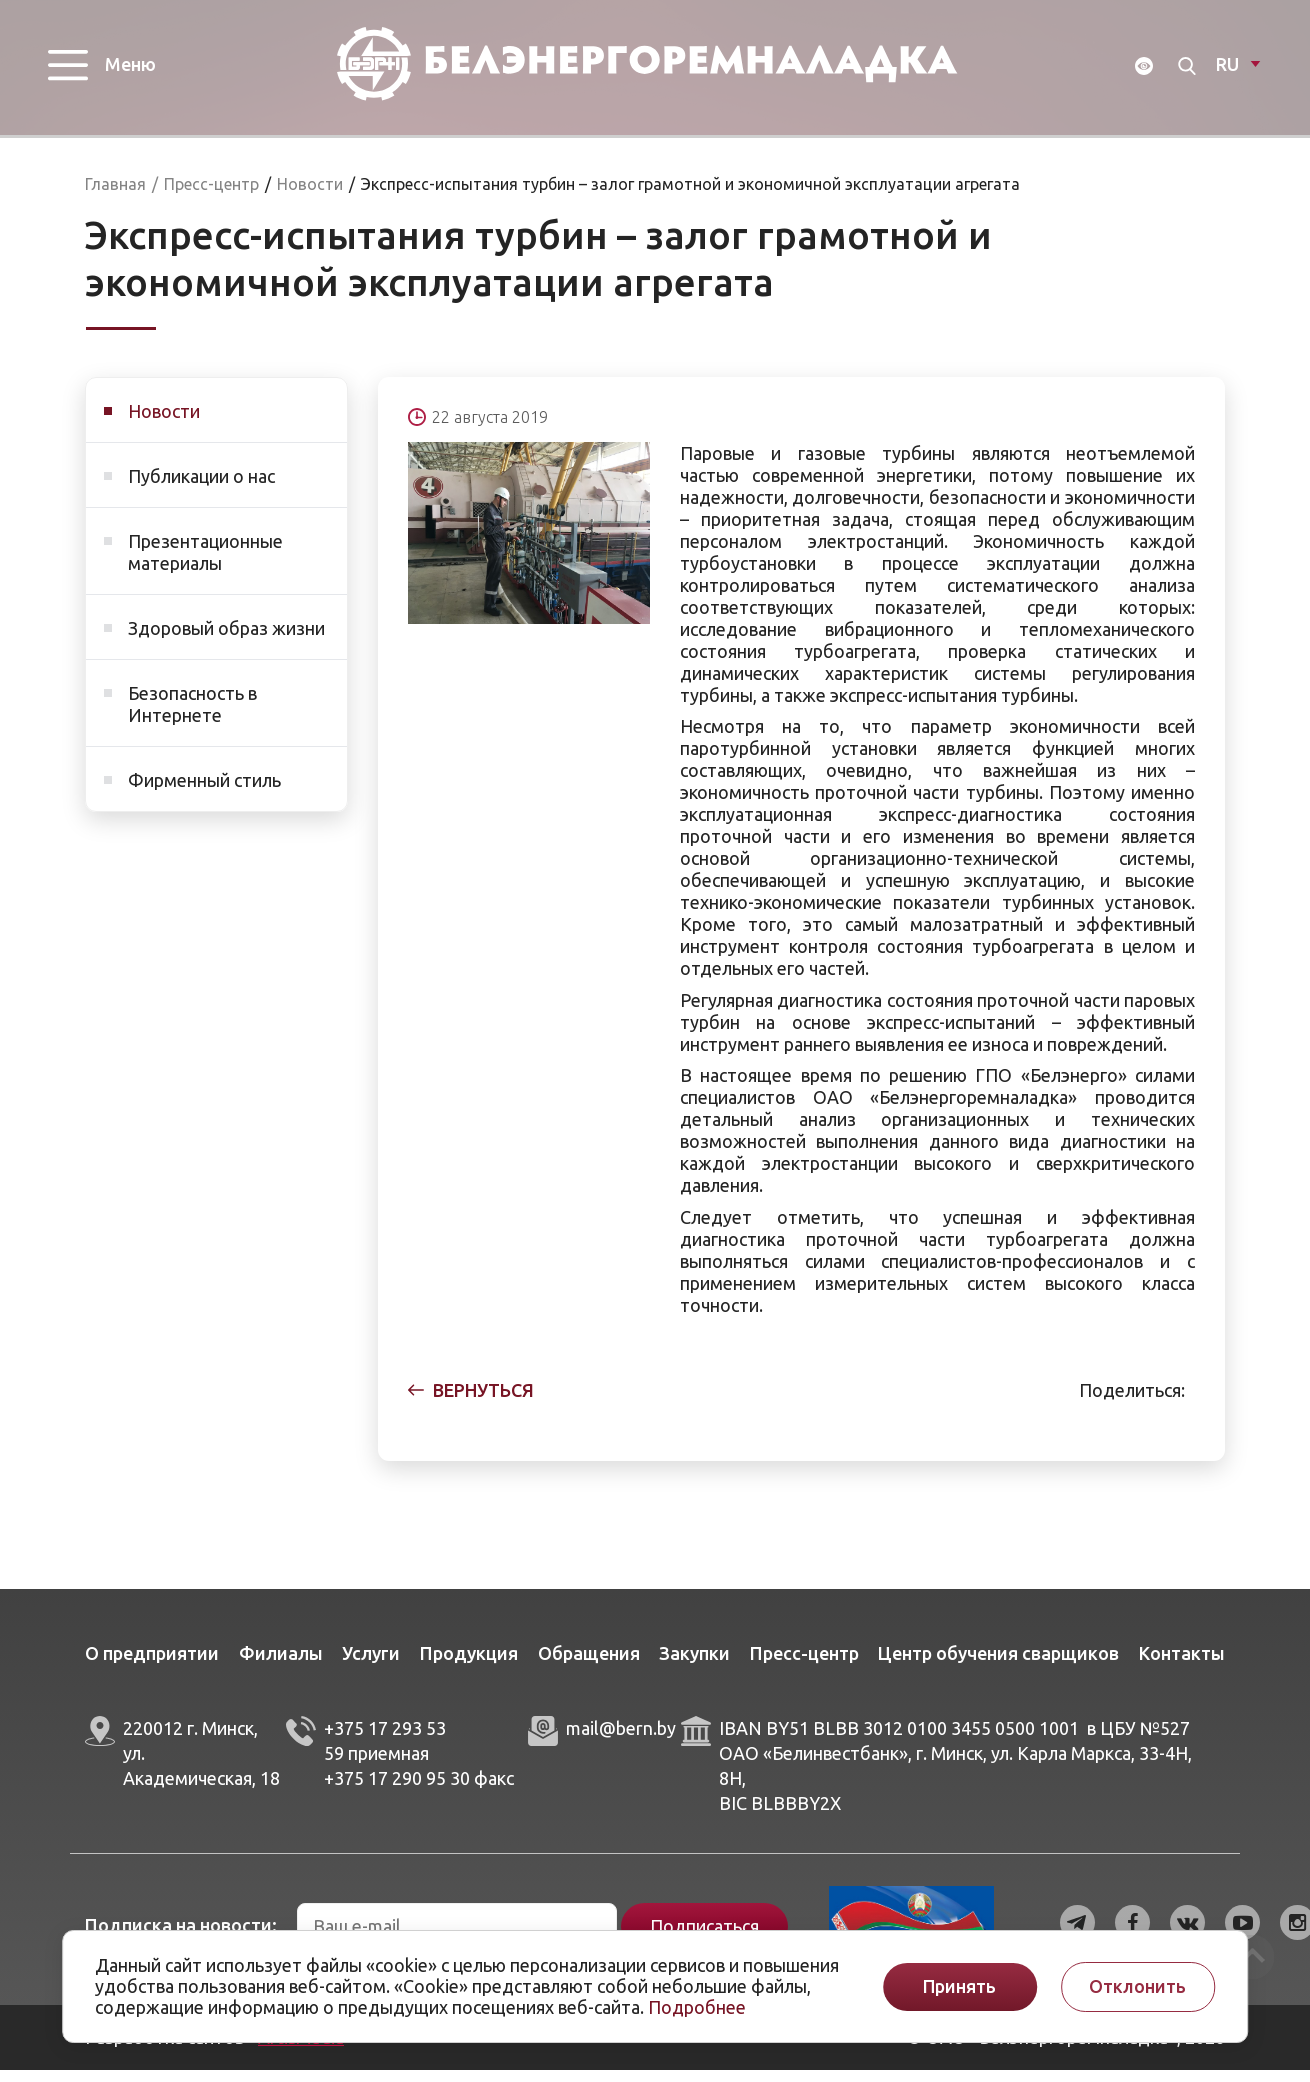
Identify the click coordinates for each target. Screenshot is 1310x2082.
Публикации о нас (201, 488)
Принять (959, 1986)
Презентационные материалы (205, 564)
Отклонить (1137, 1986)
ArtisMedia (301, 2049)
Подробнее (697, 2007)
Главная (115, 196)
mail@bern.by (621, 1740)
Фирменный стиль (204, 792)
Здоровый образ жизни (226, 640)
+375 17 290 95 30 (397, 1790)
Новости (164, 423)
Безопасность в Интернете (192, 716)
